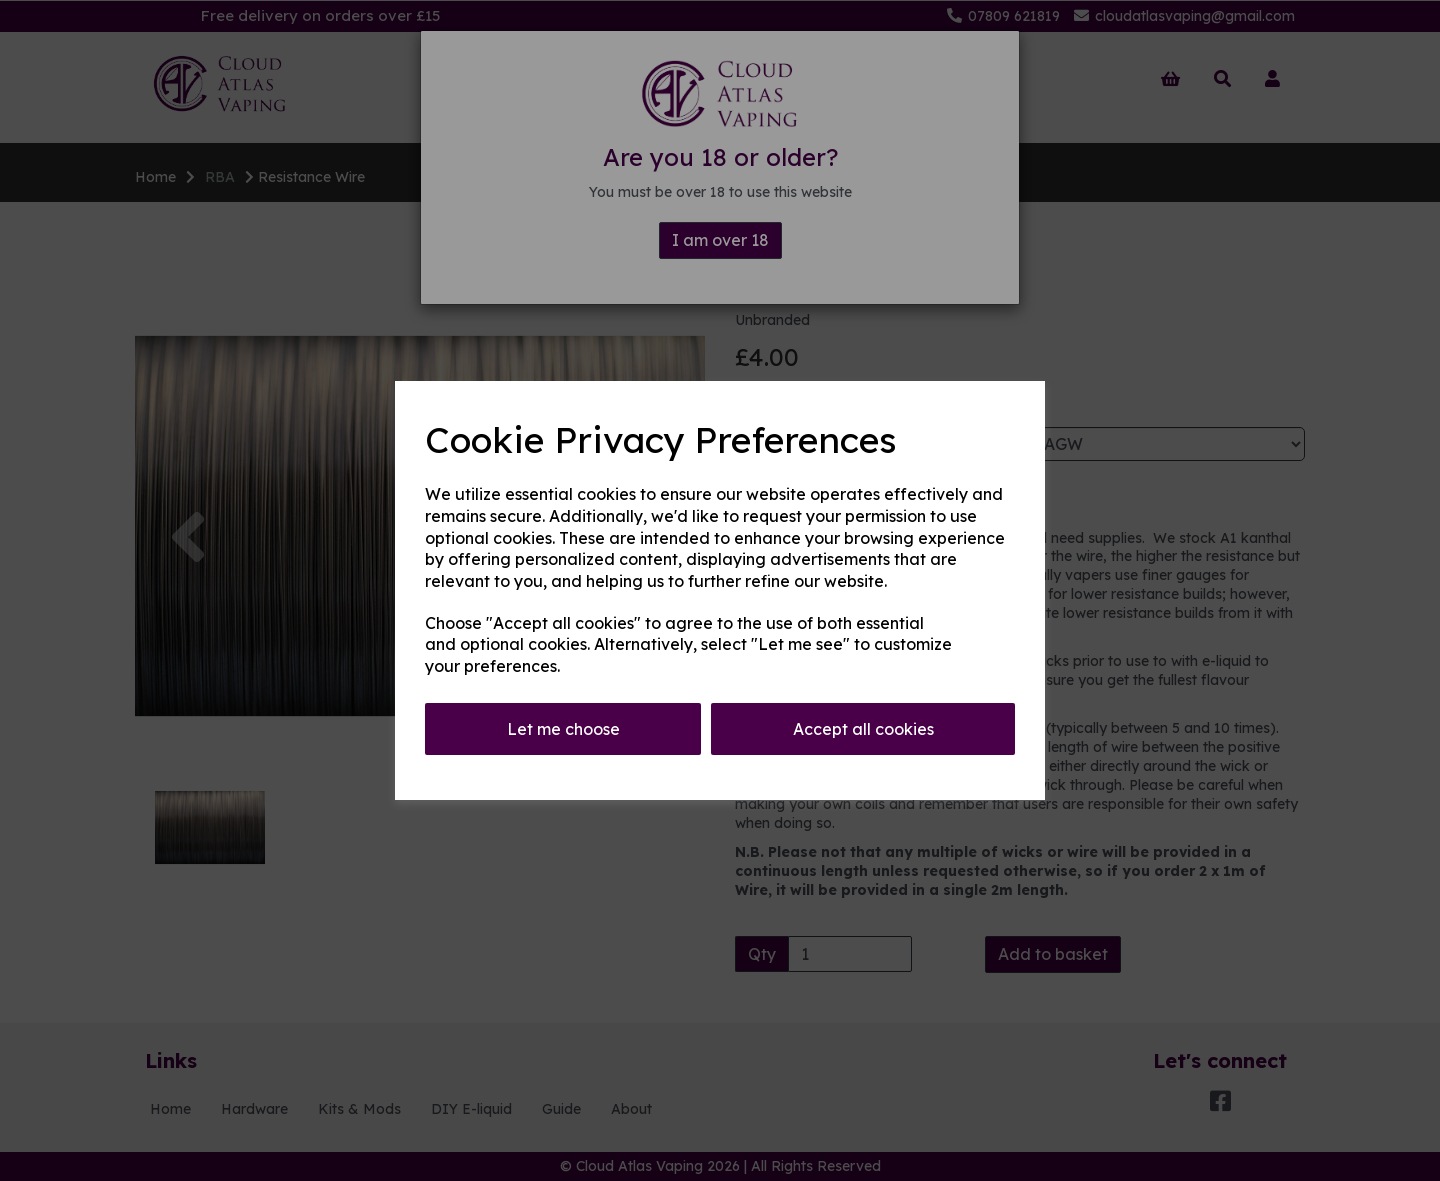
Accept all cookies (863, 729)
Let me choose (563, 729)
